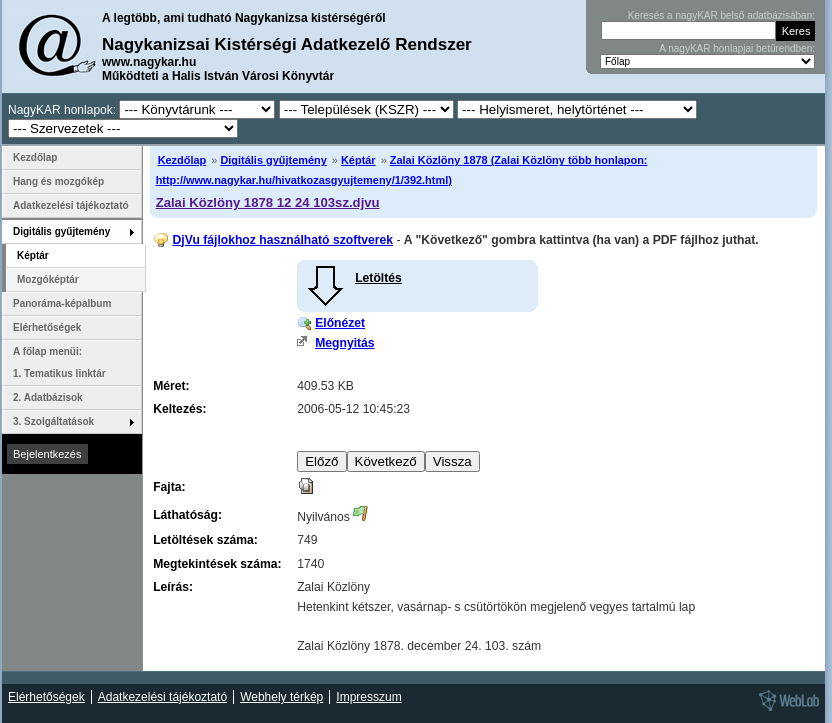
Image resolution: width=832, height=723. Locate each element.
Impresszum (368, 697)
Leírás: (173, 587)
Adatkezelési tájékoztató (71, 205)
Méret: (171, 386)
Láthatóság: (187, 515)
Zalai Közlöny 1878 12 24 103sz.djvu (268, 202)
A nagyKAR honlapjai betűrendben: (737, 48)
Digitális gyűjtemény (273, 160)
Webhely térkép (281, 697)
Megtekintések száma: (217, 564)
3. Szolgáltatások (53, 421)
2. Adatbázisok (48, 397)
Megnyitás (344, 343)
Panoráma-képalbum (62, 303)
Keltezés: (179, 409)
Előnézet (340, 323)
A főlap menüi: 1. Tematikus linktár (59, 362)
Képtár (358, 160)
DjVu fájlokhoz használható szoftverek (283, 240)
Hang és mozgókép (58, 181)
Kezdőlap (182, 160)
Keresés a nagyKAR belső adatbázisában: (721, 15)
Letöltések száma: (205, 540)
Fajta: (169, 487)
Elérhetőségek (47, 327)
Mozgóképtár (48, 279)
